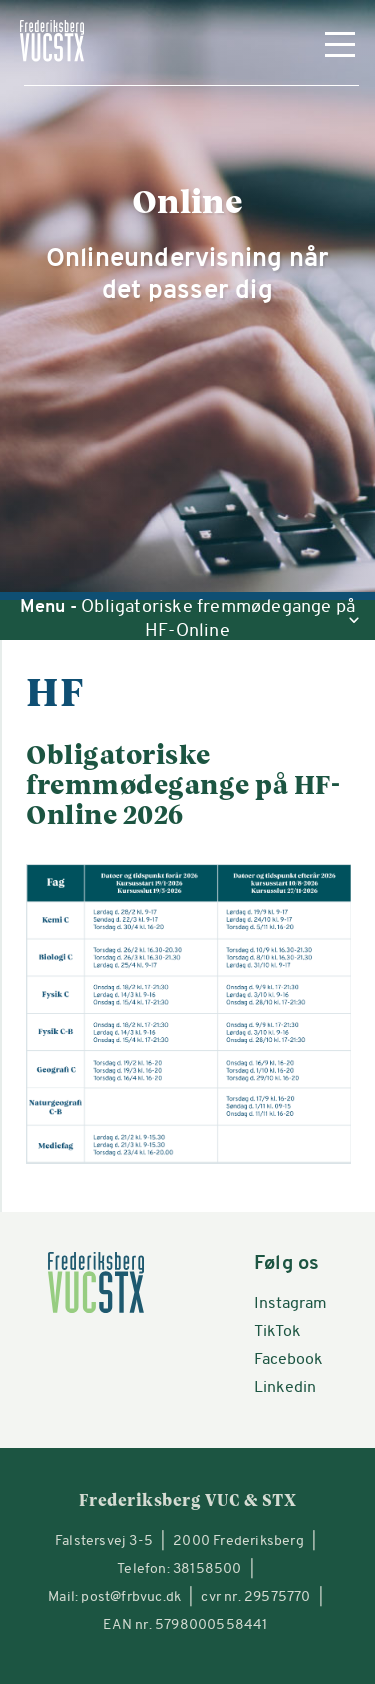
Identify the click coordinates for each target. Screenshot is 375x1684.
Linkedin (285, 1388)
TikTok (277, 1332)
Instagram (290, 1304)
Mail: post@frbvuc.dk (114, 1597)
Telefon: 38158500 (179, 1569)
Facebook (288, 1360)
